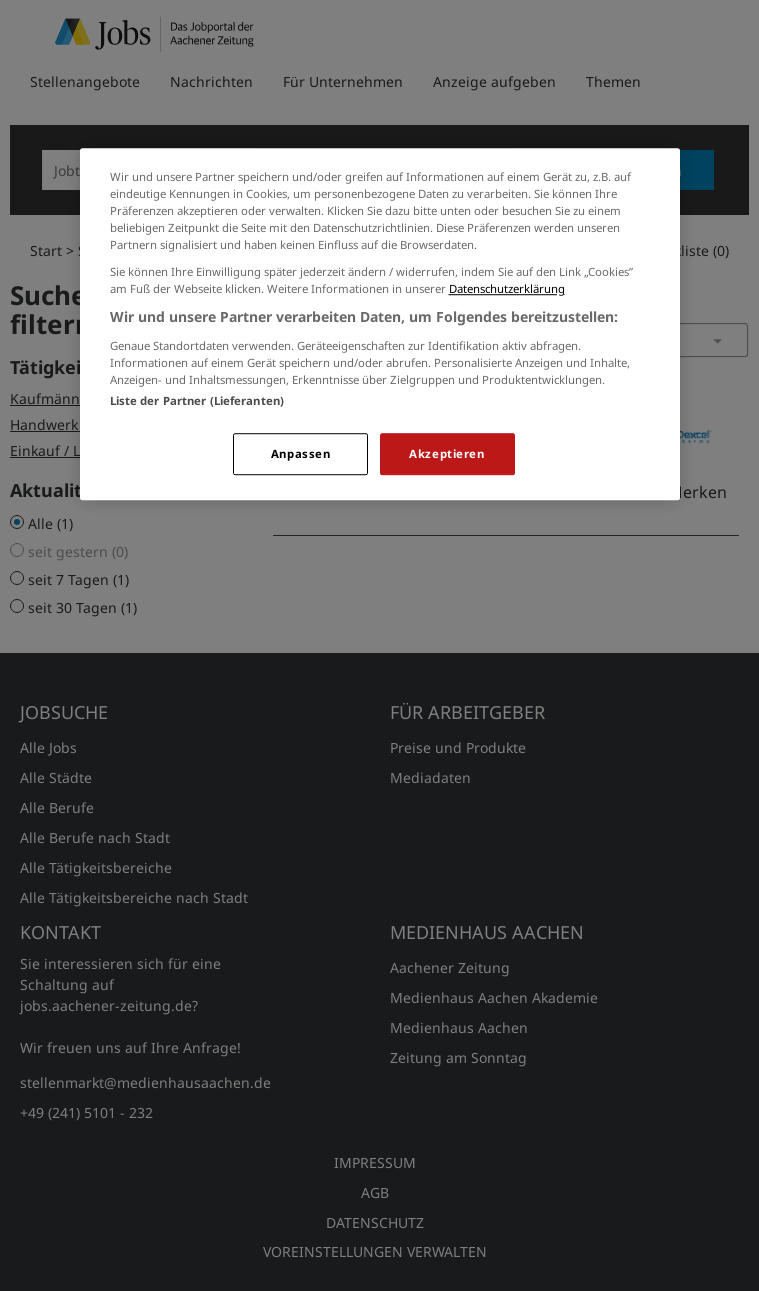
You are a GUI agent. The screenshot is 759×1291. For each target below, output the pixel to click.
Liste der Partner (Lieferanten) (197, 400)
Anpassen (301, 453)
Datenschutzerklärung (507, 288)
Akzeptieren (446, 453)
